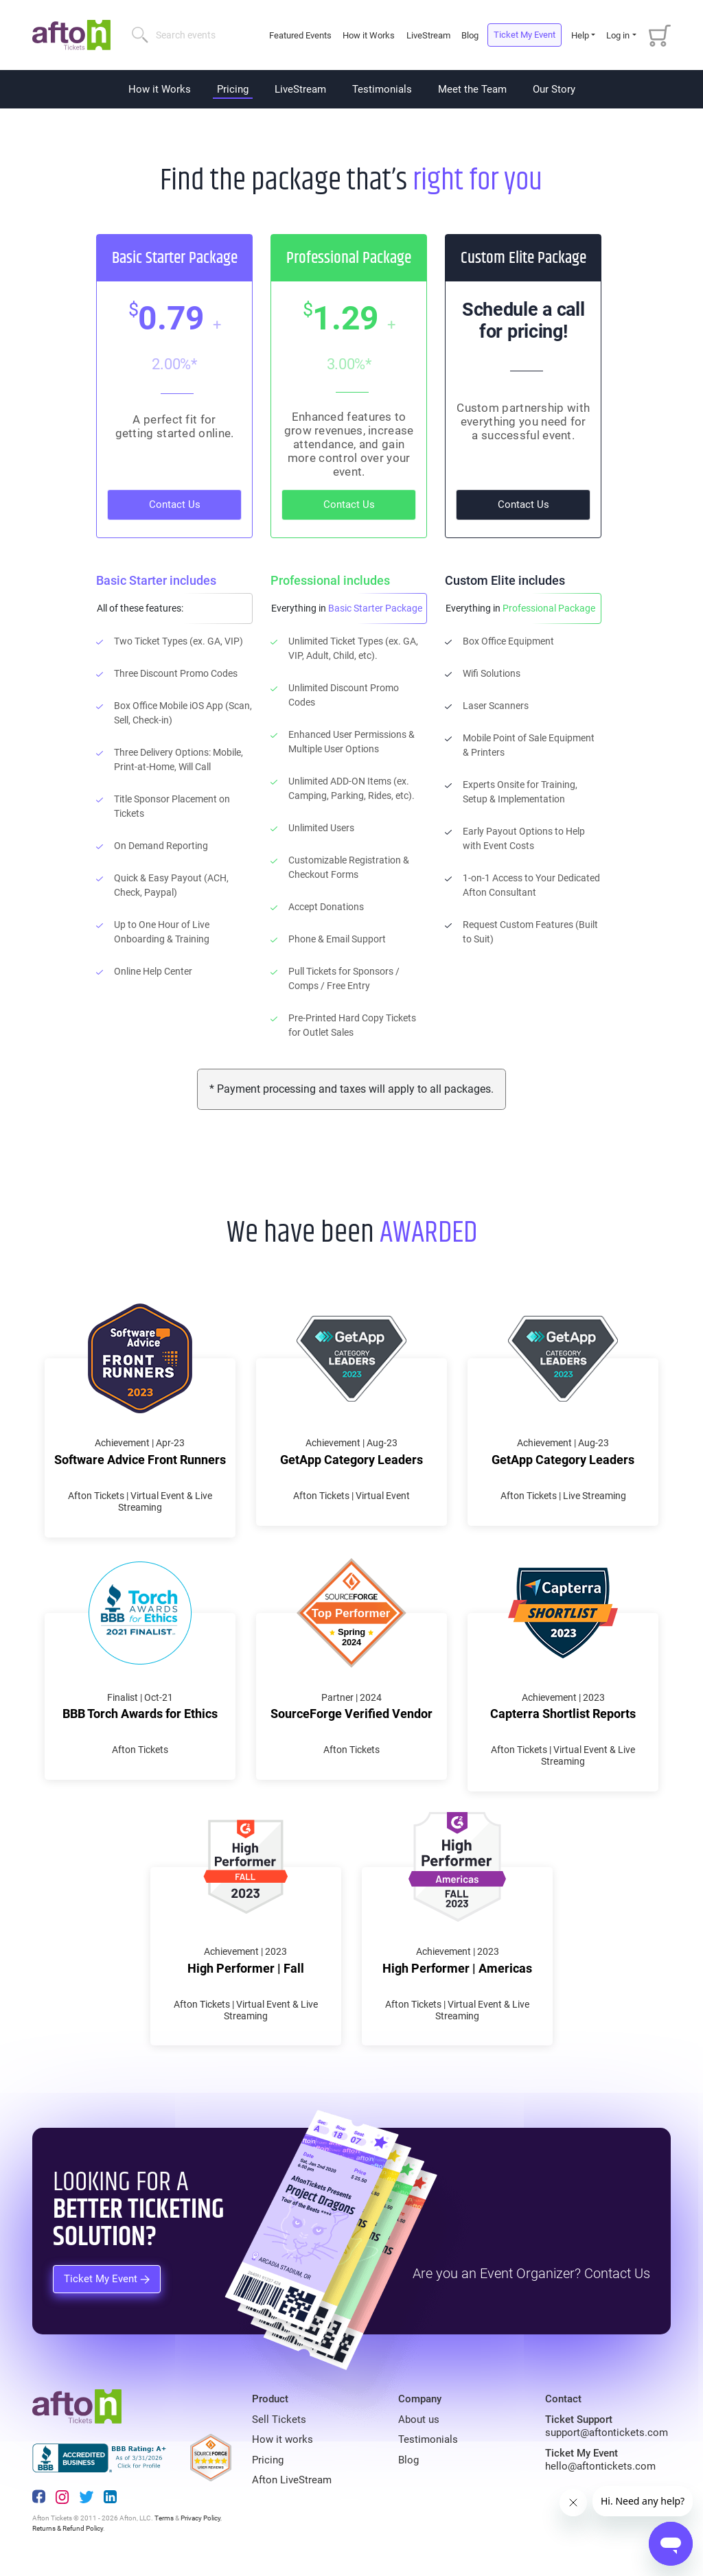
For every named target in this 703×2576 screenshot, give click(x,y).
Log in (618, 35)
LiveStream (428, 35)
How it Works (369, 35)
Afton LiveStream (292, 2480)
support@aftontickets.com (606, 2432)
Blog (470, 35)
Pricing (233, 89)
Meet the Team (472, 89)
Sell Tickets (279, 2419)
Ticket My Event (524, 35)
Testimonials (382, 89)
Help (580, 35)
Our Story (554, 89)
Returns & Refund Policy (67, 2528)
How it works (282, 2439)
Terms (164, 2518)
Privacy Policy (200, 2518)
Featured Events (301, 35)
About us (418, 2419)
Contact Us (174, 504)
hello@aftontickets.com (600, 2466)
